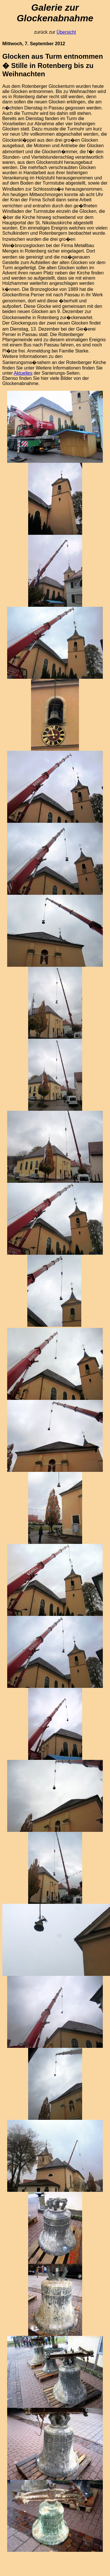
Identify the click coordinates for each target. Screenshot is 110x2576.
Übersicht (66, 32)
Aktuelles (23, 373)
